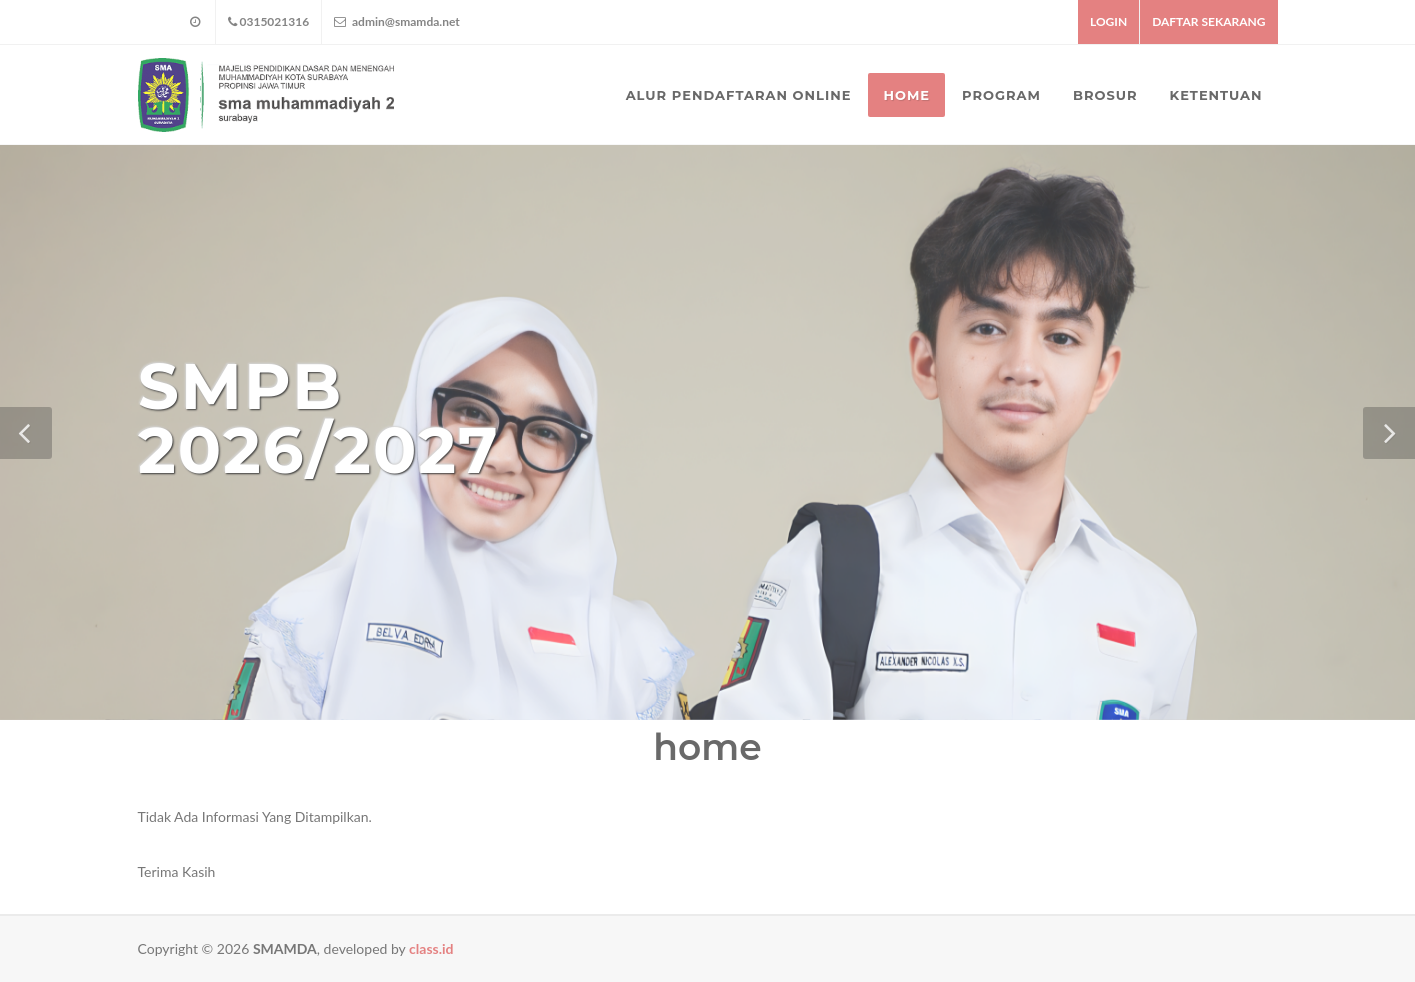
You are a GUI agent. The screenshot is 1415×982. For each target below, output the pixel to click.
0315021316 (269, 22)
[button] (26, 433)
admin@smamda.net (397, 22)
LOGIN (1108, 21)
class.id (431, 948)
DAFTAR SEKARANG (1208, 21)
